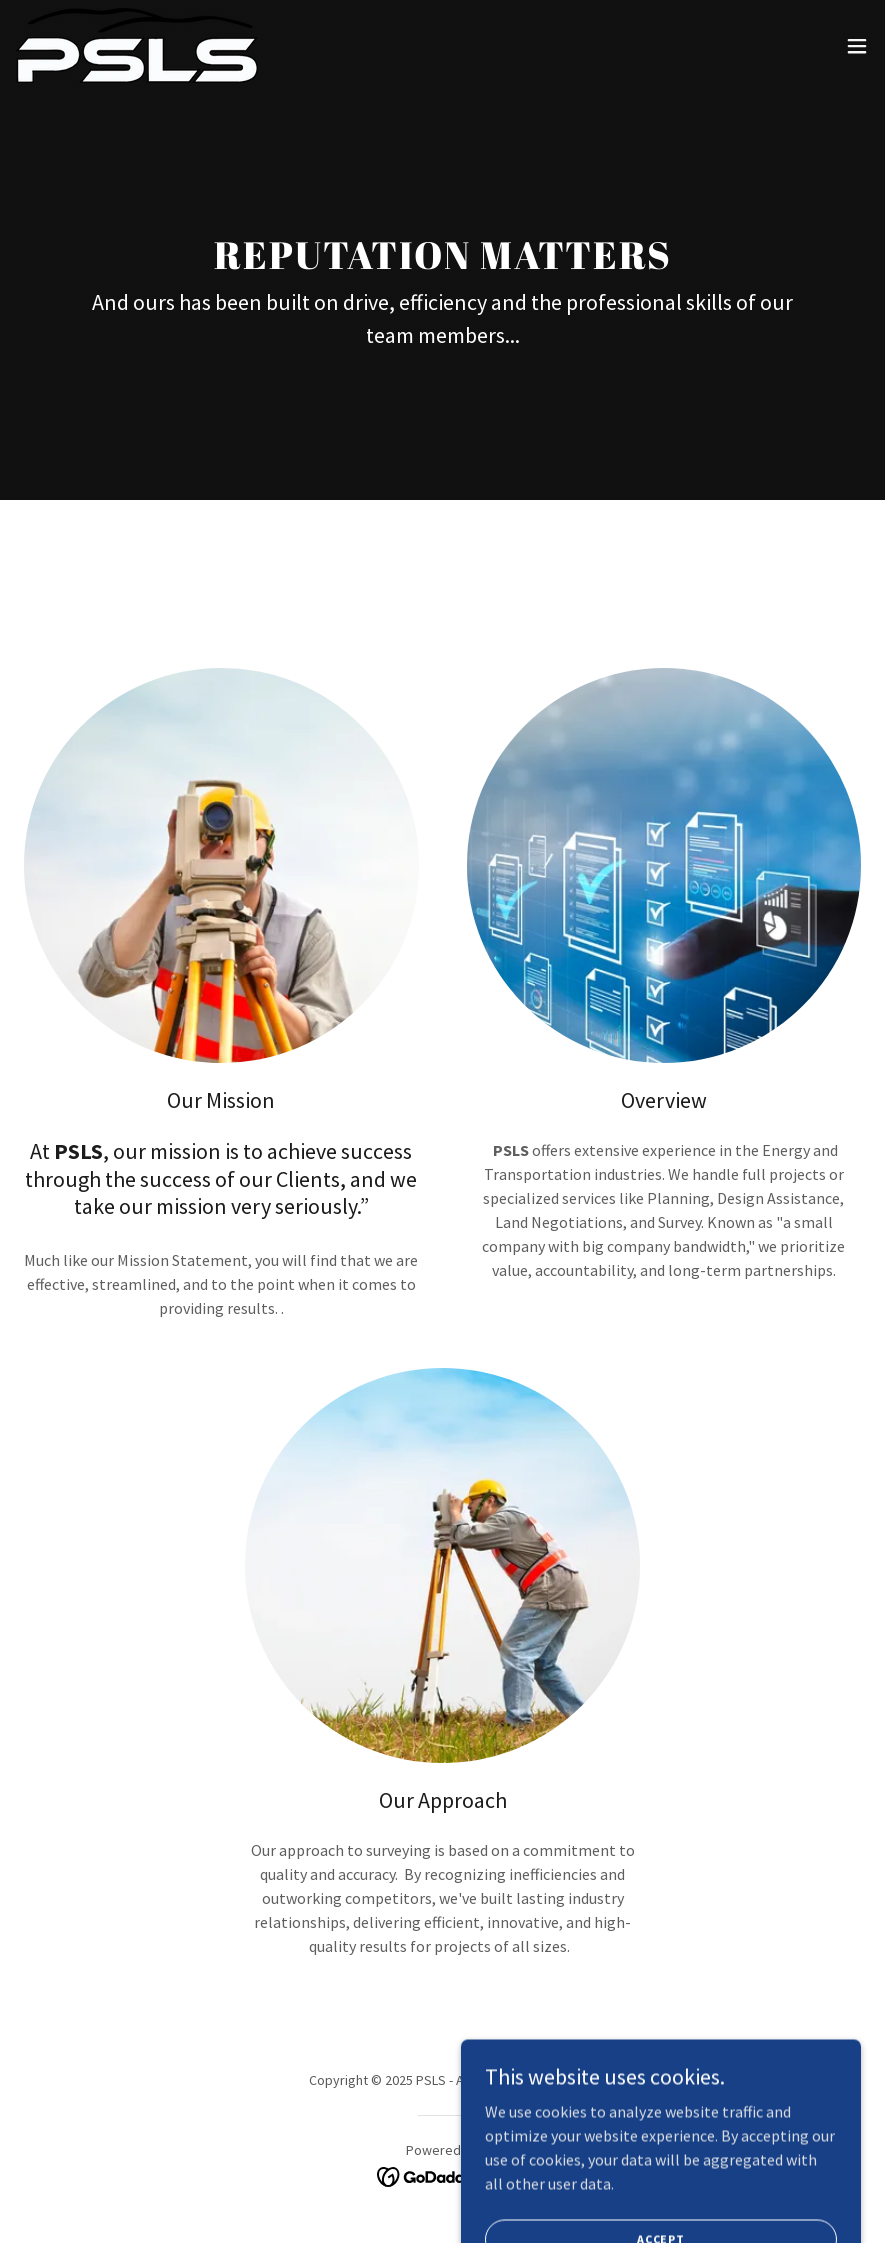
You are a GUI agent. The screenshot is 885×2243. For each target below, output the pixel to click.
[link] (137, 45)
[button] (857, 46)
